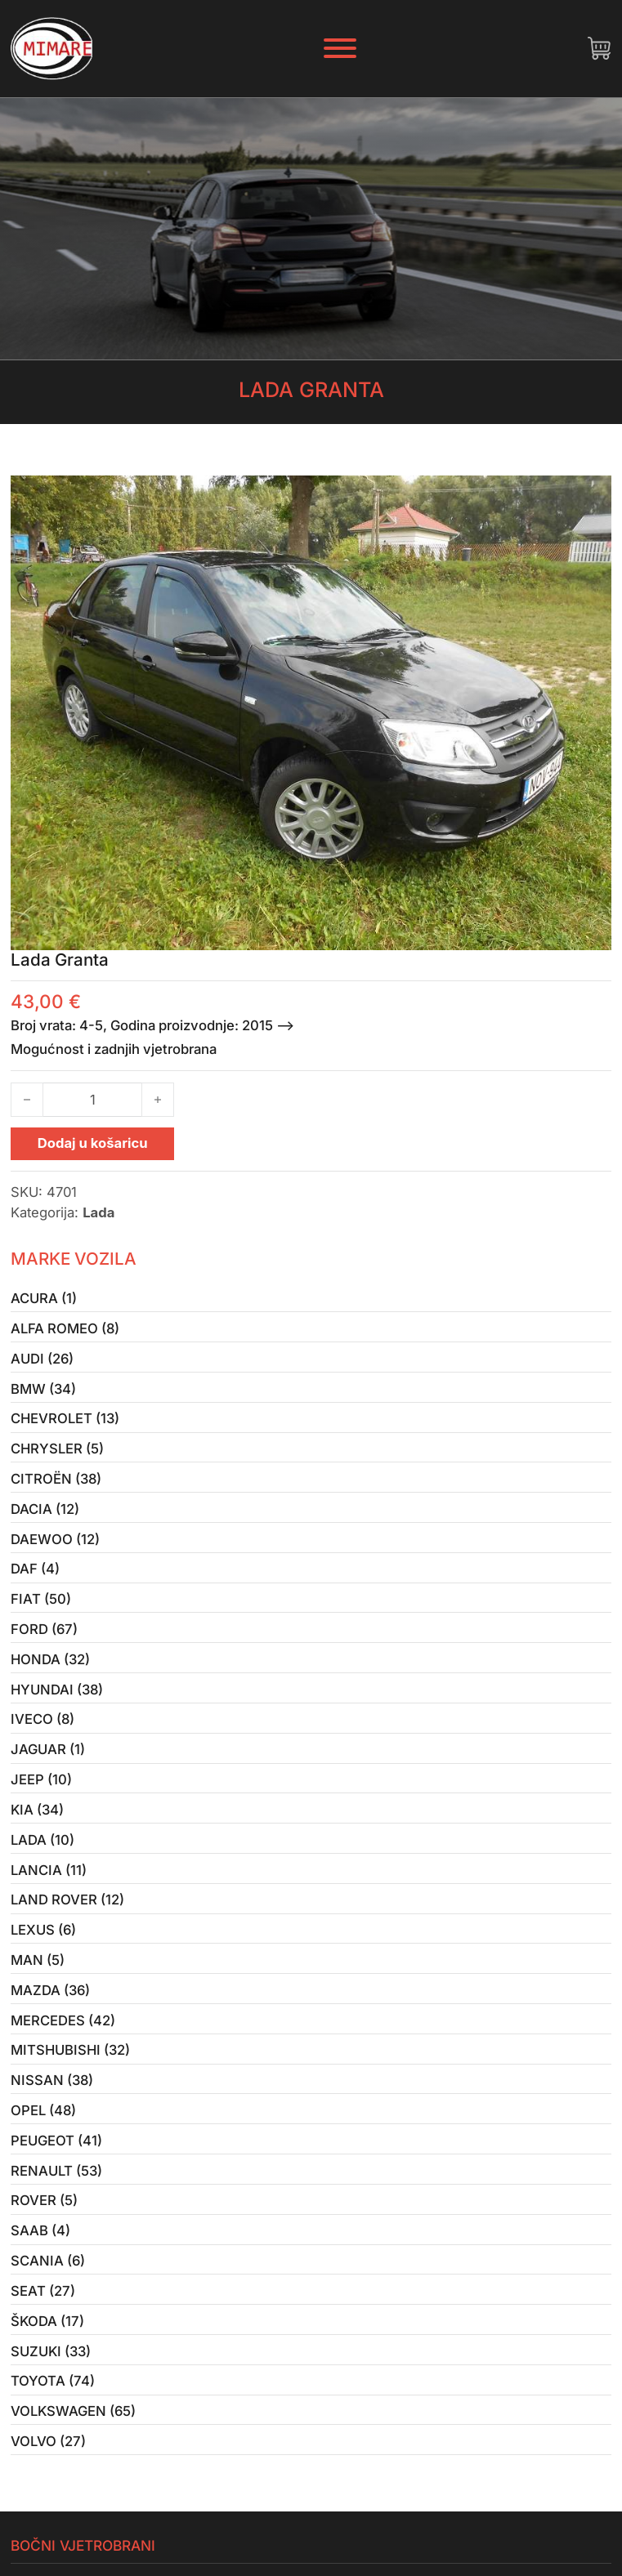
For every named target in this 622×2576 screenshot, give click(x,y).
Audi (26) (42, 1359)
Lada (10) (42, 1840)
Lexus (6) (43, 1930)
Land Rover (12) (67, 1899)
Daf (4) (35, 1568)
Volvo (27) (48, 2441)
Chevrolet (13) (65, 1418)
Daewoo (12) (55, 1539)
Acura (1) (44, 1298)
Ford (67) (44, 1629)
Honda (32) (50, 1659)
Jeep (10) (41, 1779)
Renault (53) (56, 2171)
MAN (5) (38, 1960)
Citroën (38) (56, 1479)
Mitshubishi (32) (70, 2050)
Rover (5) (44, 2200)
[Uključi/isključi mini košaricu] (599, 48)
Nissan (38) (52, 2080)
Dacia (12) (45, 1509)
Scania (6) (48, 2260)
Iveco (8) (42, 1719)
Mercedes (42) (63, 2020)
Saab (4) (40, 2230)
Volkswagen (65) (73, 2411)
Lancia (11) (49, 1870)
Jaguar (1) (48, 1749)
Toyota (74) (53, 2381)
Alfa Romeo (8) (65, 1328)
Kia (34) (37, 1809)
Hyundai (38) (57, 1689)
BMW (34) (43, 1389)
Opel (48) (43, 2110)
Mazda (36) (50, 1990)
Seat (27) (43, 2291)
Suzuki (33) (51, 2351)
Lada (98, 1212)
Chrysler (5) (57, 1448)
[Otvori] (340, 48)
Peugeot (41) (56, 2140)
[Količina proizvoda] (92, 1100)
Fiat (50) (41, 1599)
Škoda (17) (47, 2321)
